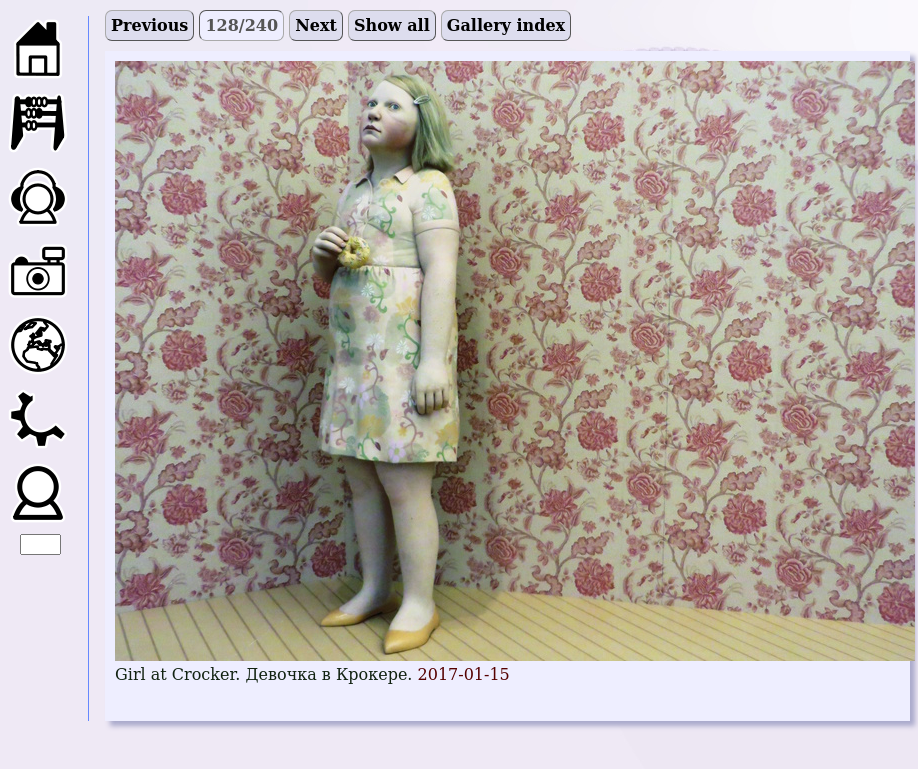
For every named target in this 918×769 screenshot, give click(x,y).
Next (316, 25)
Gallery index (506, 25)
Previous (149, 25)
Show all (392, 25)
